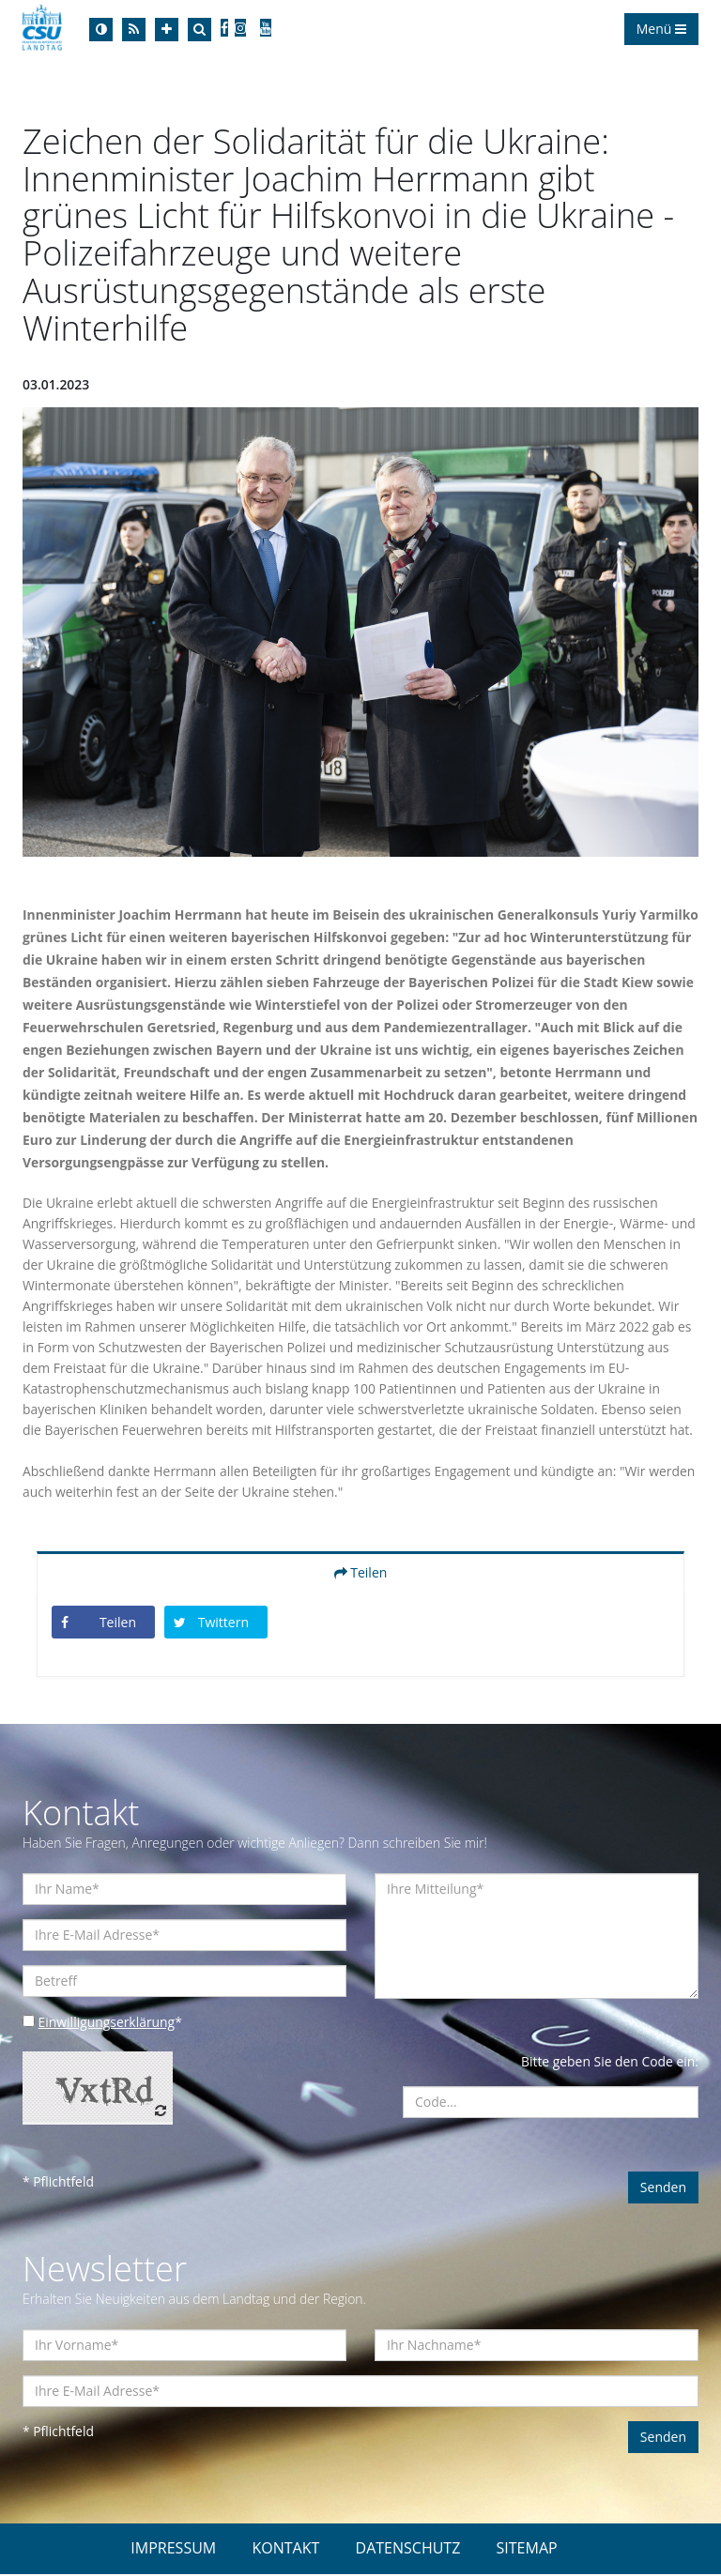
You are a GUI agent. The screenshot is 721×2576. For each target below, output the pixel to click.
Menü (661, 29)
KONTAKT (285, 2549)
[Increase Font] (166, 29)
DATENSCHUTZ (408, 2549)
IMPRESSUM (173, 2549)
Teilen (361, 1574)
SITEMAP (527, 2549)
